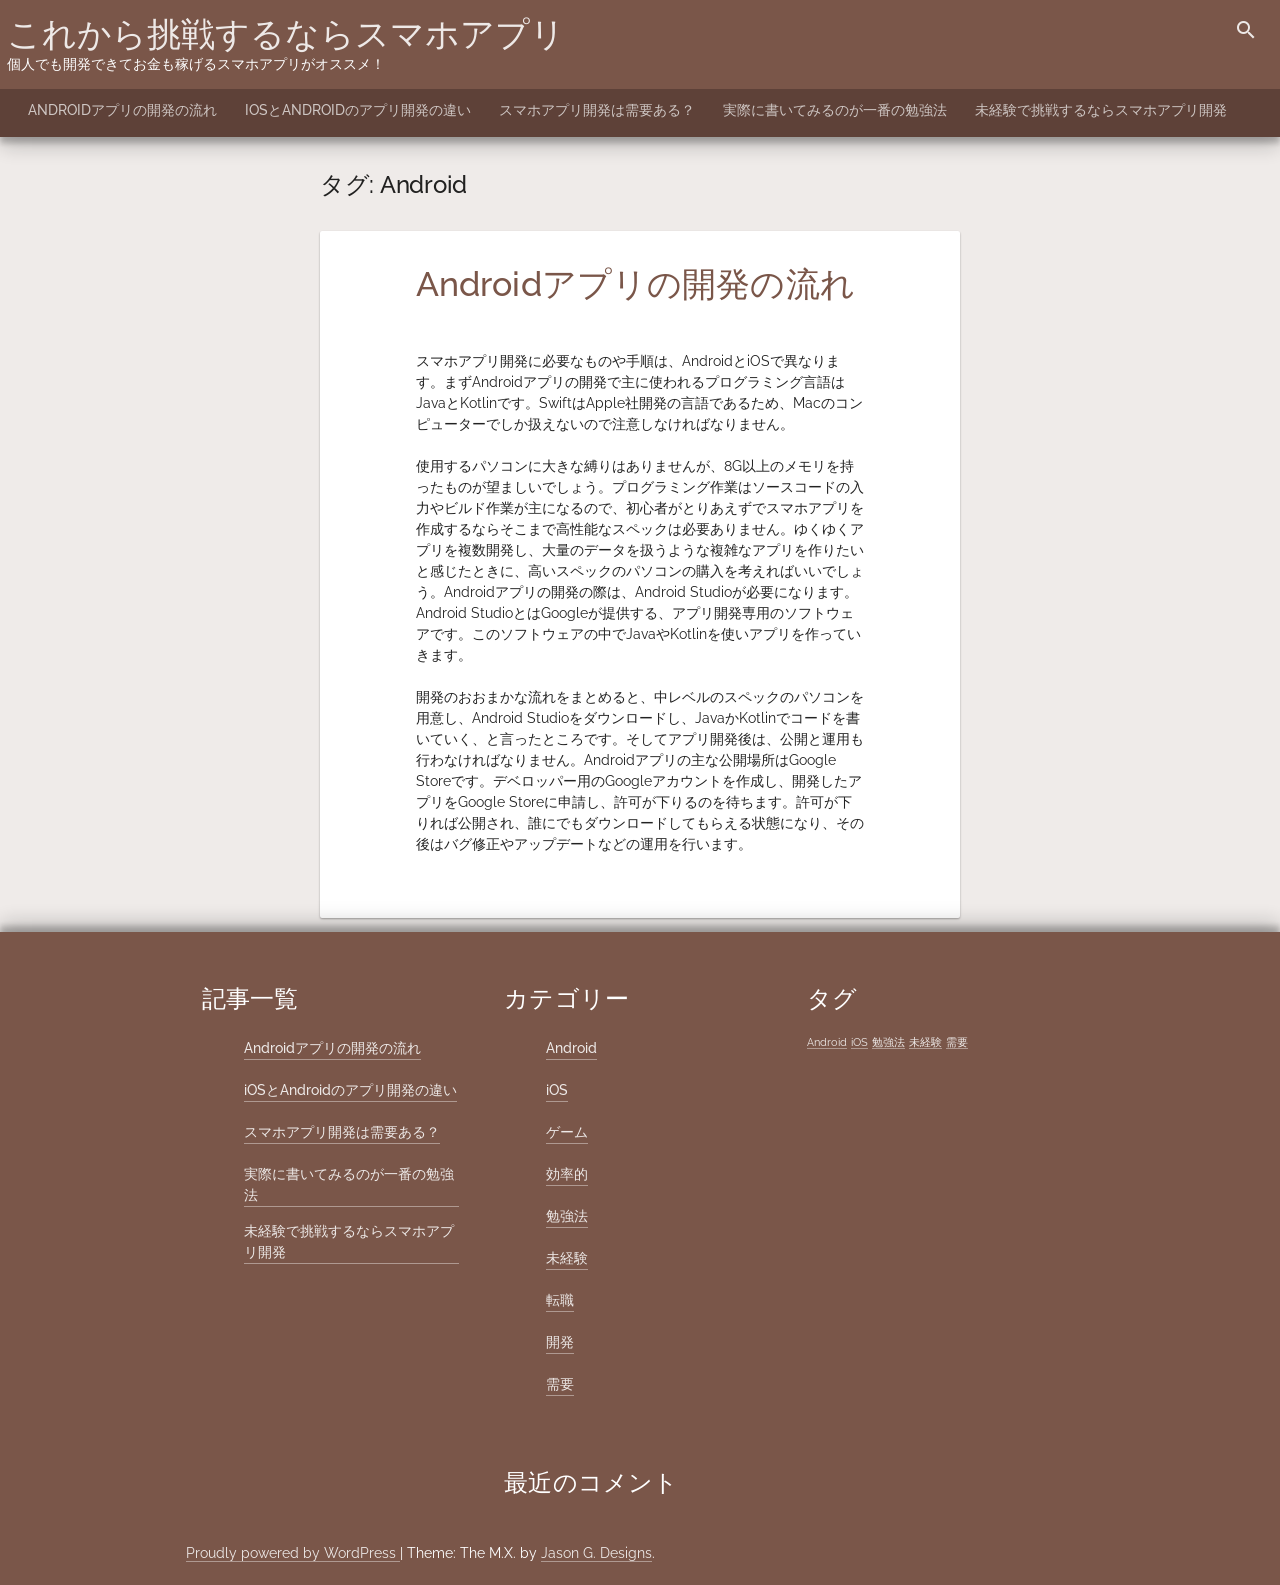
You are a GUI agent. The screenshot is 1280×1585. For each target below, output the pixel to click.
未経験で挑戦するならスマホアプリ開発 (1101, 110)
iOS (557, 1090)
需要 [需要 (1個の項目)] (957, 1042)
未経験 (567, 1258)
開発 (560, 1342)
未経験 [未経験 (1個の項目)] (925, 1042)
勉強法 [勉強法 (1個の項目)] (888, 1042)
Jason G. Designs (596, 1553)
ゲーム (567, 1132)
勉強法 (567, 1216)
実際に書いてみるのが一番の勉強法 (835, 110)
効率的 (567, 1174)
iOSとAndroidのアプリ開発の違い (358, 110)
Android (571, 1048)
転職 (560, 1300)
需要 (560, 1384)
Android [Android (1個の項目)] (827, 1042)
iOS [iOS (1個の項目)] (859, 1042)
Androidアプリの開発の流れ (122, 110)
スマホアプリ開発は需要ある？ (597, 110)
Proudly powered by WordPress (293, 1553)
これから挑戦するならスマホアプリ (286, 34)
